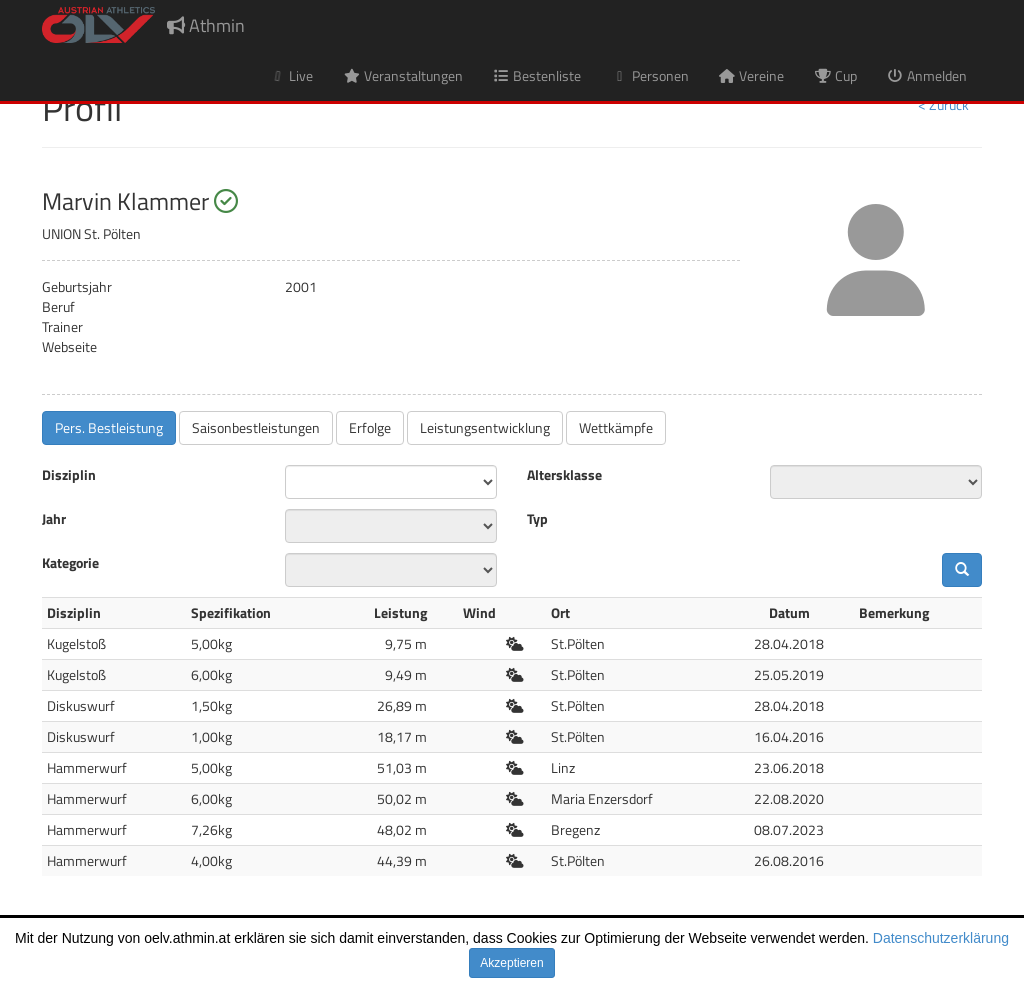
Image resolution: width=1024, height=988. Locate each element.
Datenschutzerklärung (941, 938)
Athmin (206, 25)
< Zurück (943, 104)
